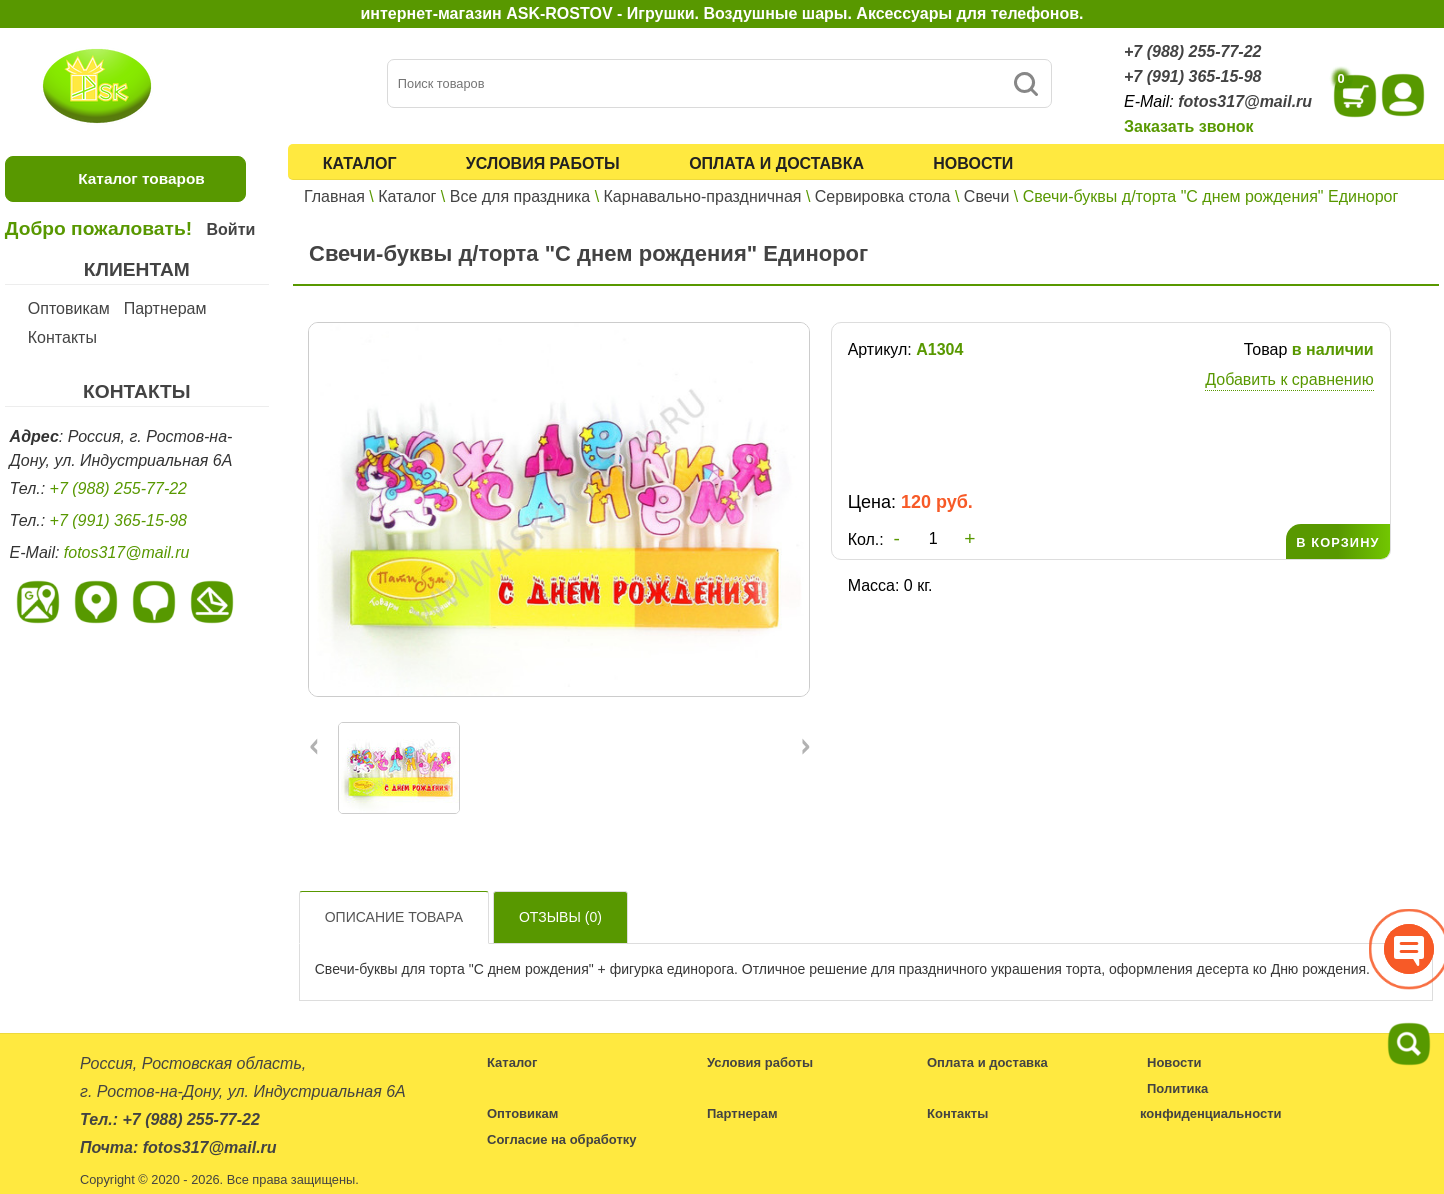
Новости (973, 163)
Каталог (360, 163)
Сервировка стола (883, 196)
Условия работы (543, 163)
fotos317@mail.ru (1245, 101)
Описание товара (394, 917)
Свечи (987, 196)
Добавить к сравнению (1289, 379)
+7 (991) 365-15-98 (1192, 76)
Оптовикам (69, 308)
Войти (230, 229)
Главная (334, 196)
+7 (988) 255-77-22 (1192, 51)
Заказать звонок (1189, 126)
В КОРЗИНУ (1337, 542)
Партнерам (165, 308)
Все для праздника (520, 196)
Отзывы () (560, 917)
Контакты (62, 337)
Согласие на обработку (562, 1139)
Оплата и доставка (776, 163)
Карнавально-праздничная (703, 196)
